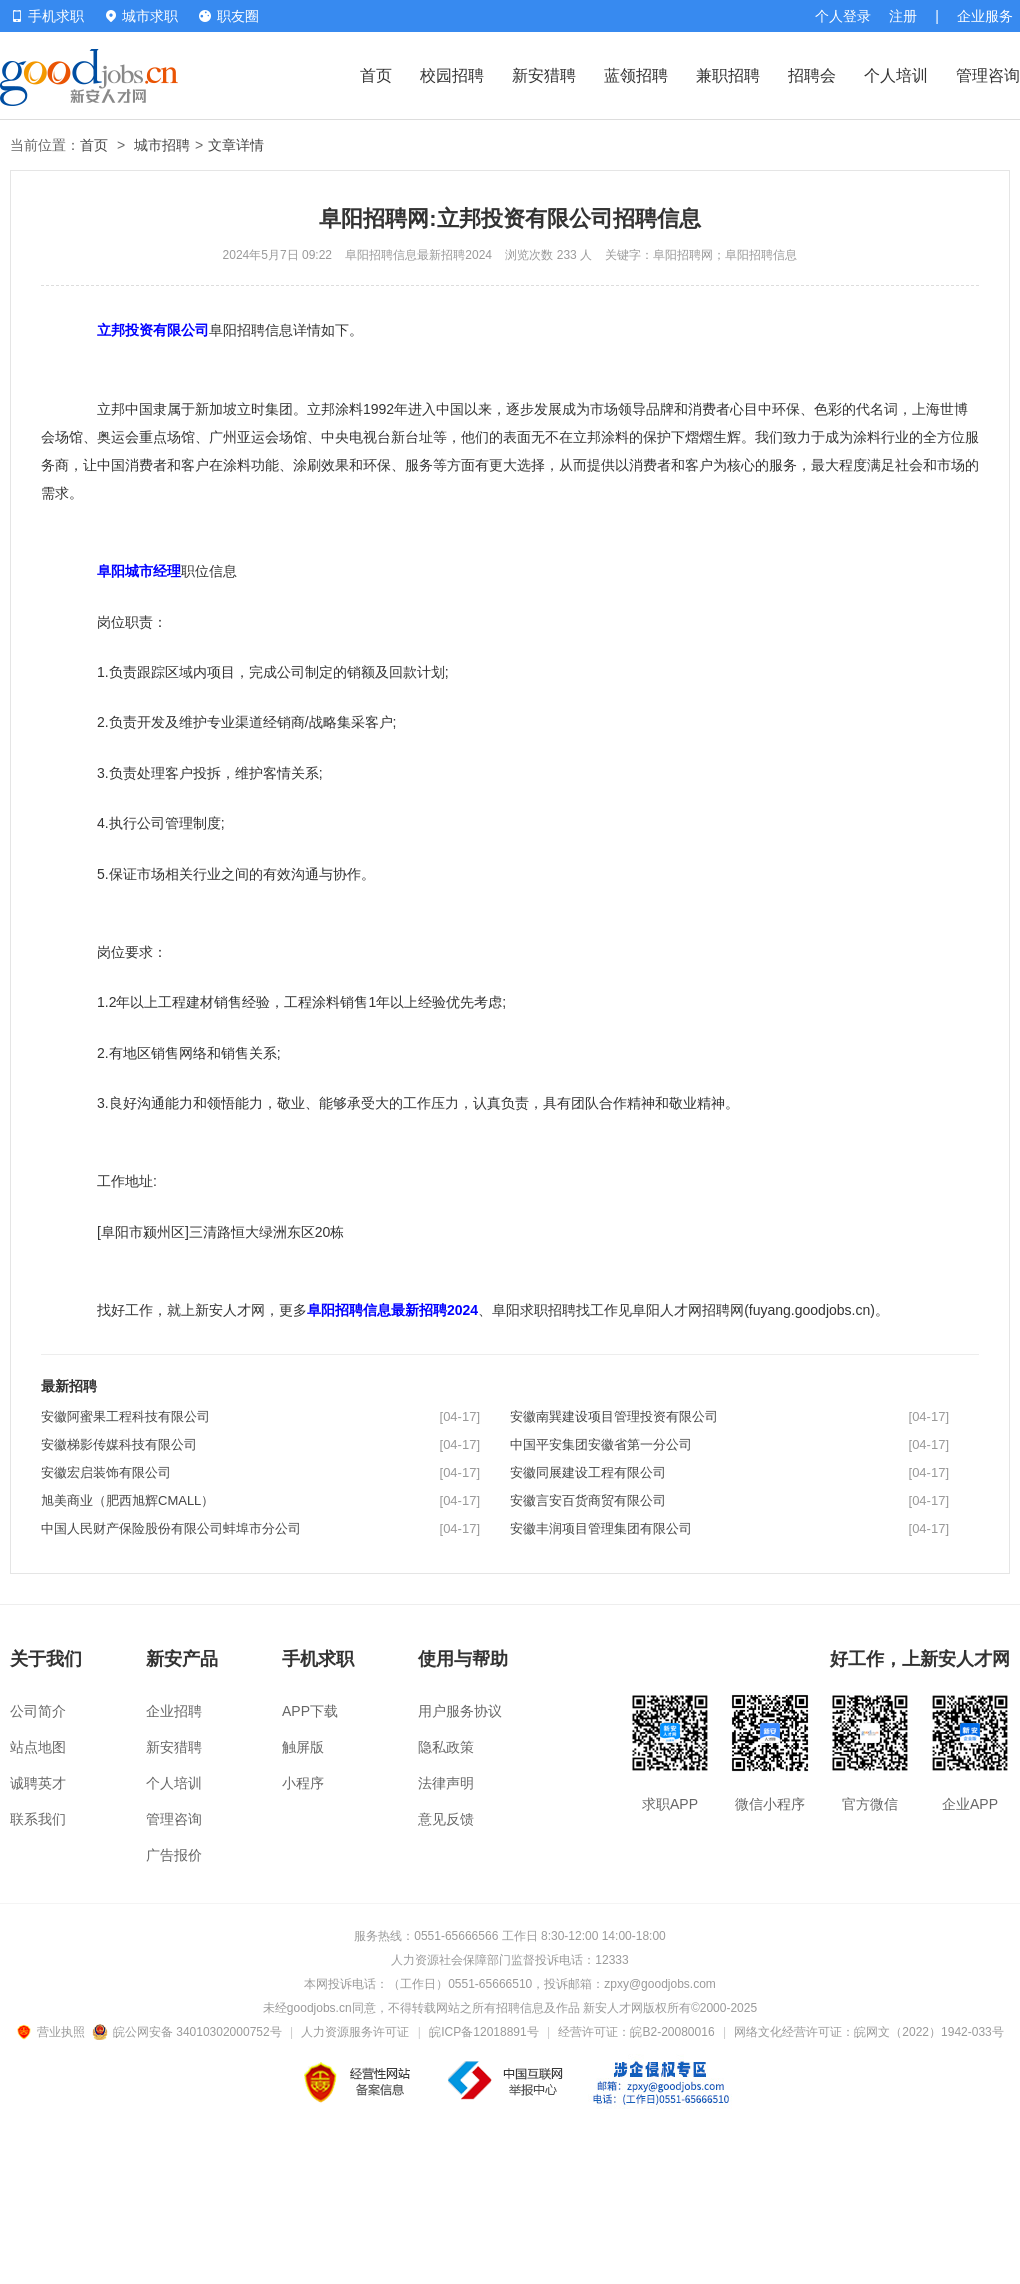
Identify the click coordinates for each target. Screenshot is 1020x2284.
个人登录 (843, 16)
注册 (903, 16)
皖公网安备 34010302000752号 (188, 2032)
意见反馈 (446, 1819)
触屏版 (303, 1747)
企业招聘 (174, 1711)
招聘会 (812, 75)
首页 (376, 75)
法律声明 (446, 1783)
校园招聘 (452, 75)
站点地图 (38, 1747)
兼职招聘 (728, 75)
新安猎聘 (544, 75)
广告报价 (174, 1855)
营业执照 (54, 2032)
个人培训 (896, 75)
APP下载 (310, 1711)
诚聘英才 (38, 1783)
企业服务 (985, 16)
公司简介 (38, 1711)
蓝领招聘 (636, 75)
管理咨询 (988, 75)
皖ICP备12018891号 (483, 2032)
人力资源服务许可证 (355, 2032)
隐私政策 (446, 1747)
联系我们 (38, 1819)
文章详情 (236, 145)
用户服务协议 (460, 1711)
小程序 (303, 1783)
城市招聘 (162, 145)
